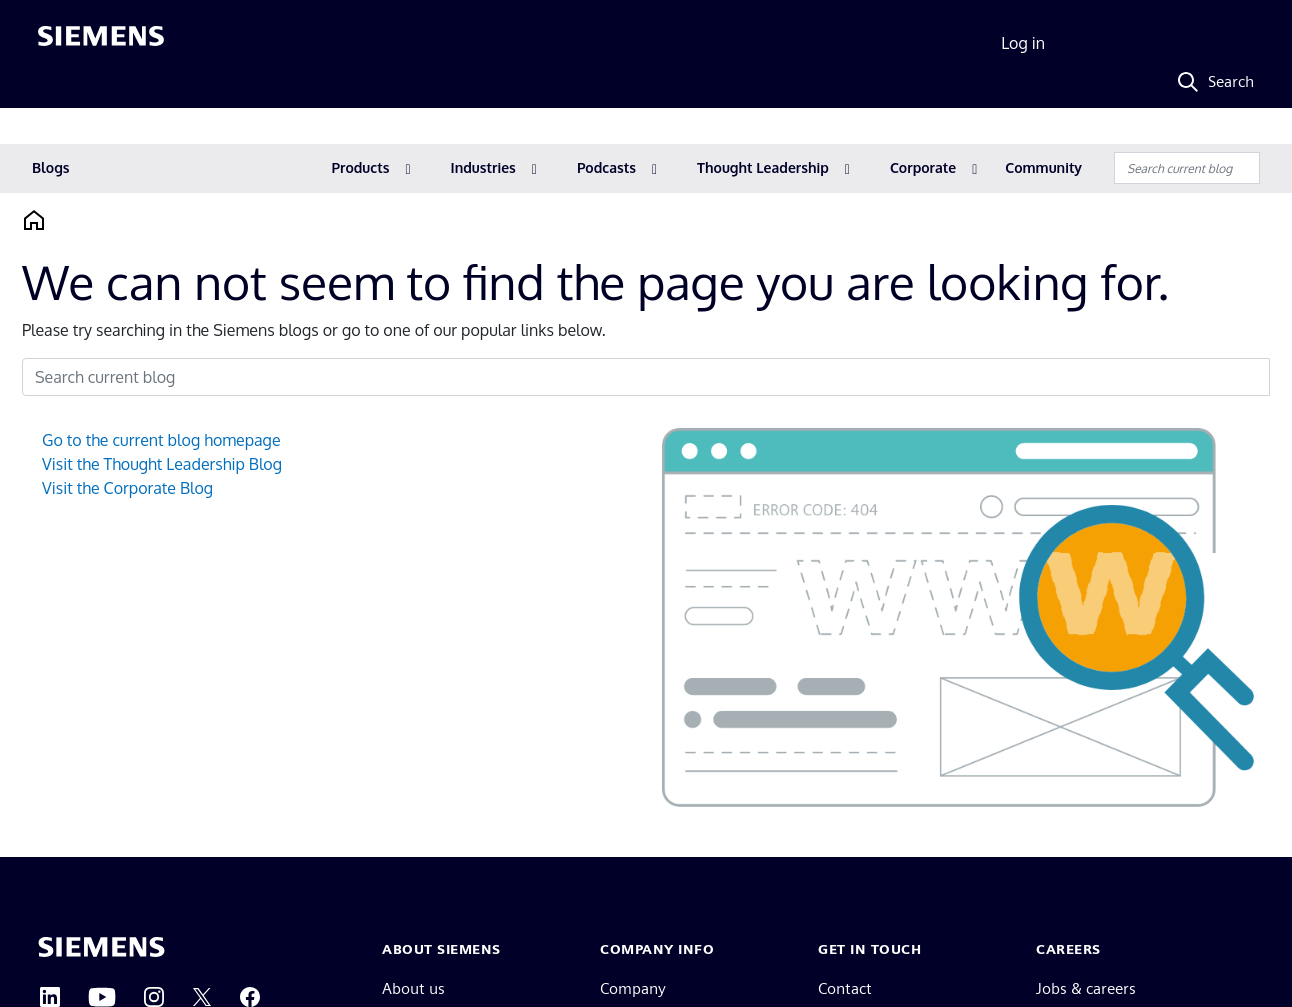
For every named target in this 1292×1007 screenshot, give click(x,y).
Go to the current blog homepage (161, 440)
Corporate (923, 167)
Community (1043, 167)
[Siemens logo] (101, 44)
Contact (845, 988)
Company (633, 988)
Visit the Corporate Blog (127, 488)
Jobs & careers (1086, 988)
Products (361, 167)
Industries (483, 167)
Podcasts (606, 167)
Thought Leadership (763, 167)
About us (413, 988)
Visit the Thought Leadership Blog (162, 464)
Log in (1023, 43)
